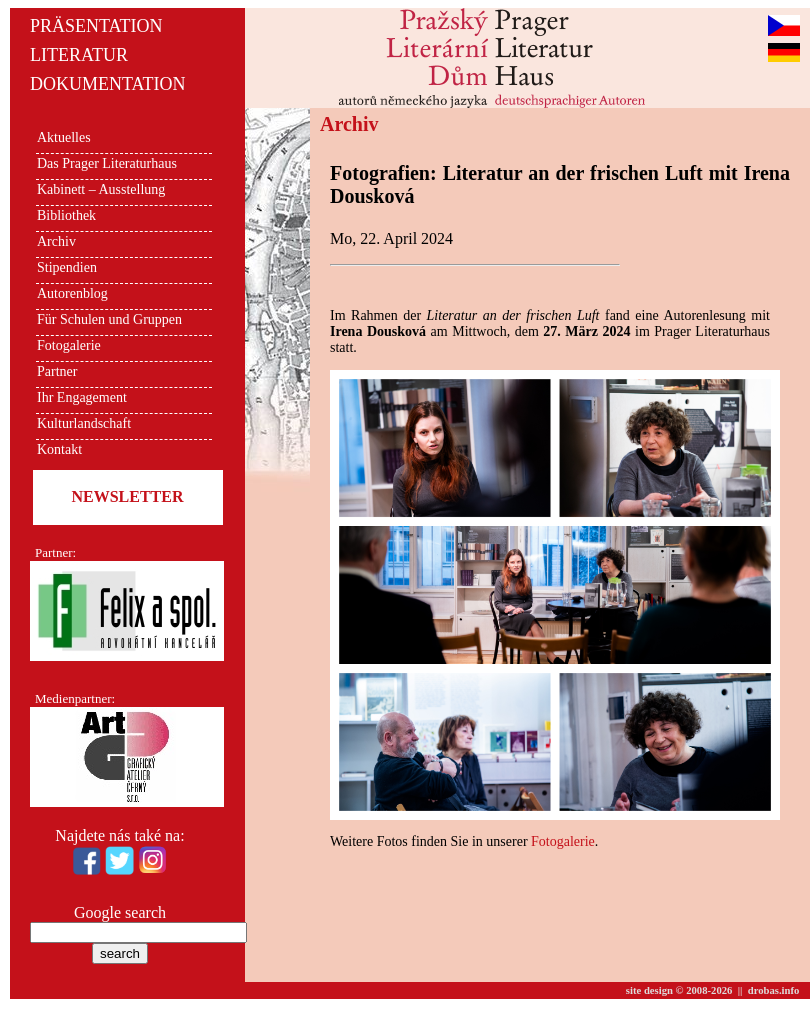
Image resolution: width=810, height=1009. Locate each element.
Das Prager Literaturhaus (107, 163)
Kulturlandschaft (84, 423)
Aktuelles (64, 137)
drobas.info (774, 990)
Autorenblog (72, 293)
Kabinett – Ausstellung (101, 189)
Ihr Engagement (82, 397)
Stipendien (67, 267)
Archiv (56, 241)
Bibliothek (66, 215)
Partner (57, 371)
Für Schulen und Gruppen (109, 319)
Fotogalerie (69, 345)
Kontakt (59, 449)
